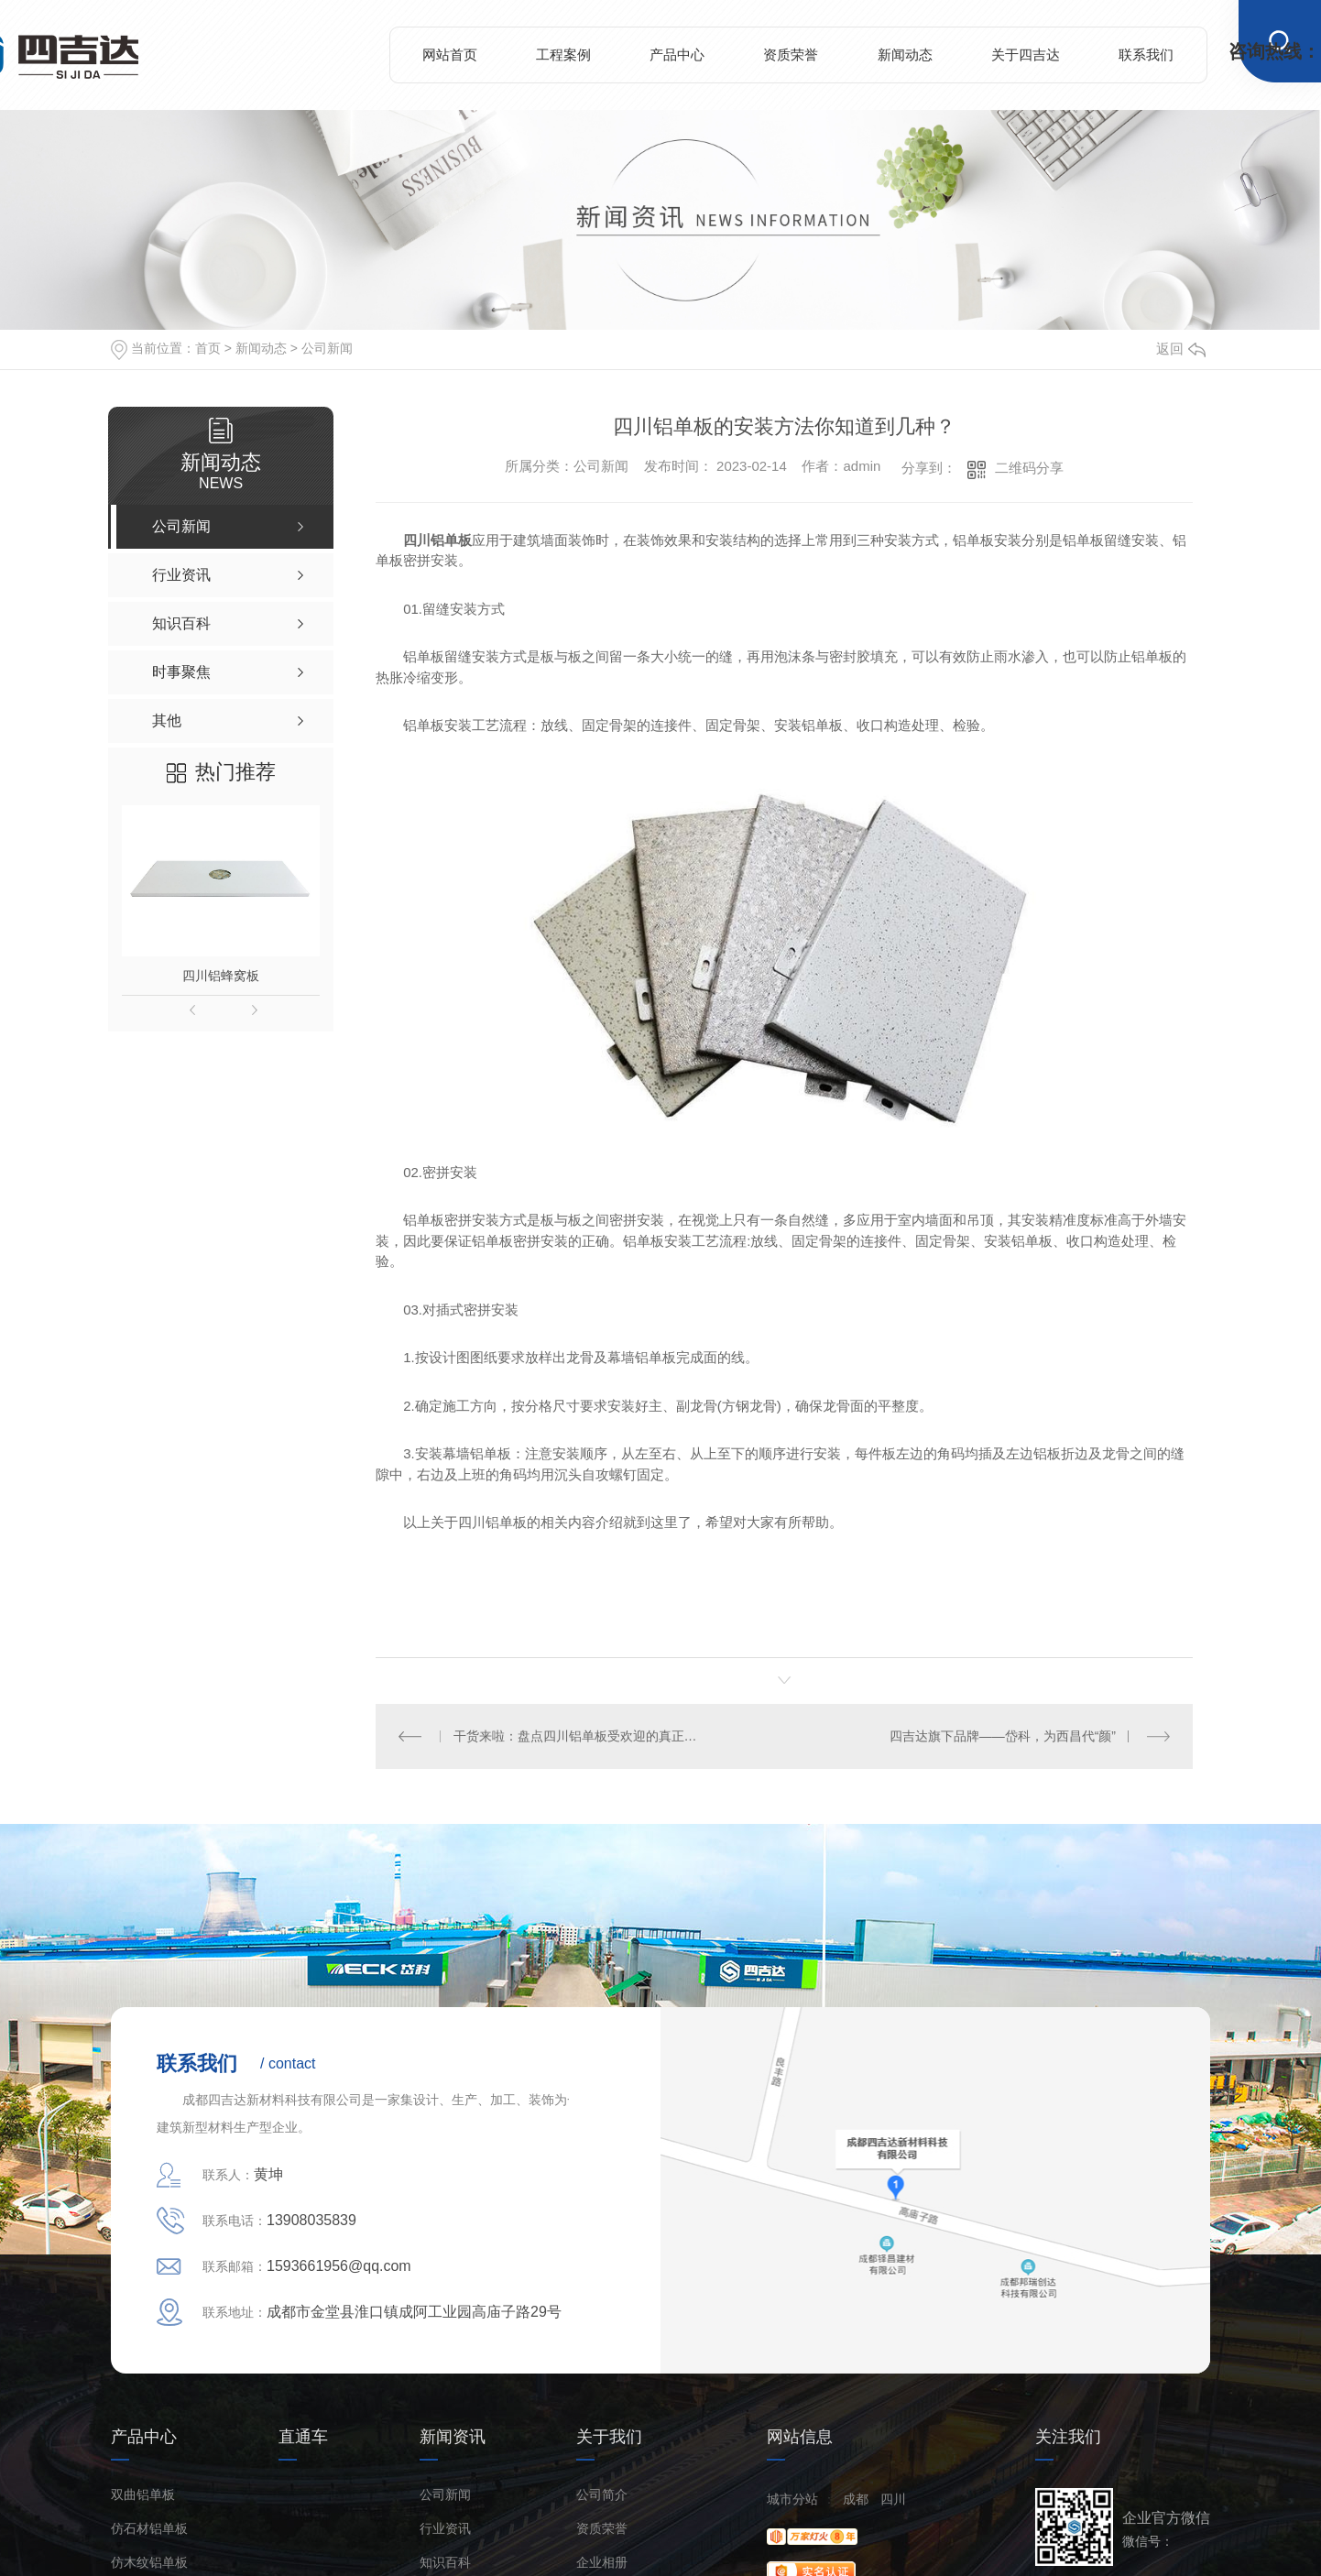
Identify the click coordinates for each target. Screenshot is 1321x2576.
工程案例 (563, 54)
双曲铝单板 (143, 2494)
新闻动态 (905, 54)
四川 (893, 2498)
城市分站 (792, 2498)
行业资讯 (445, 2528)
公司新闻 (327, 348)
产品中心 (677, 54)
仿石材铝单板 (149, 2528)
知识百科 (445, 2562)
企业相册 (602, 2562)
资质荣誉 (790, 54)
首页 (208, 348)
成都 (855, 2498)
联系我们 (1146, 54)
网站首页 (449, 54)
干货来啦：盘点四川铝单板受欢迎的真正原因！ (580, 1736)
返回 (1181, 348)
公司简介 (602, 2494)
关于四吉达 (1025, 54)
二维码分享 (1029, 467)
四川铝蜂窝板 (220, 975)
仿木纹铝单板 (149, 2562)
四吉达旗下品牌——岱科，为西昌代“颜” (1003, 1736)
